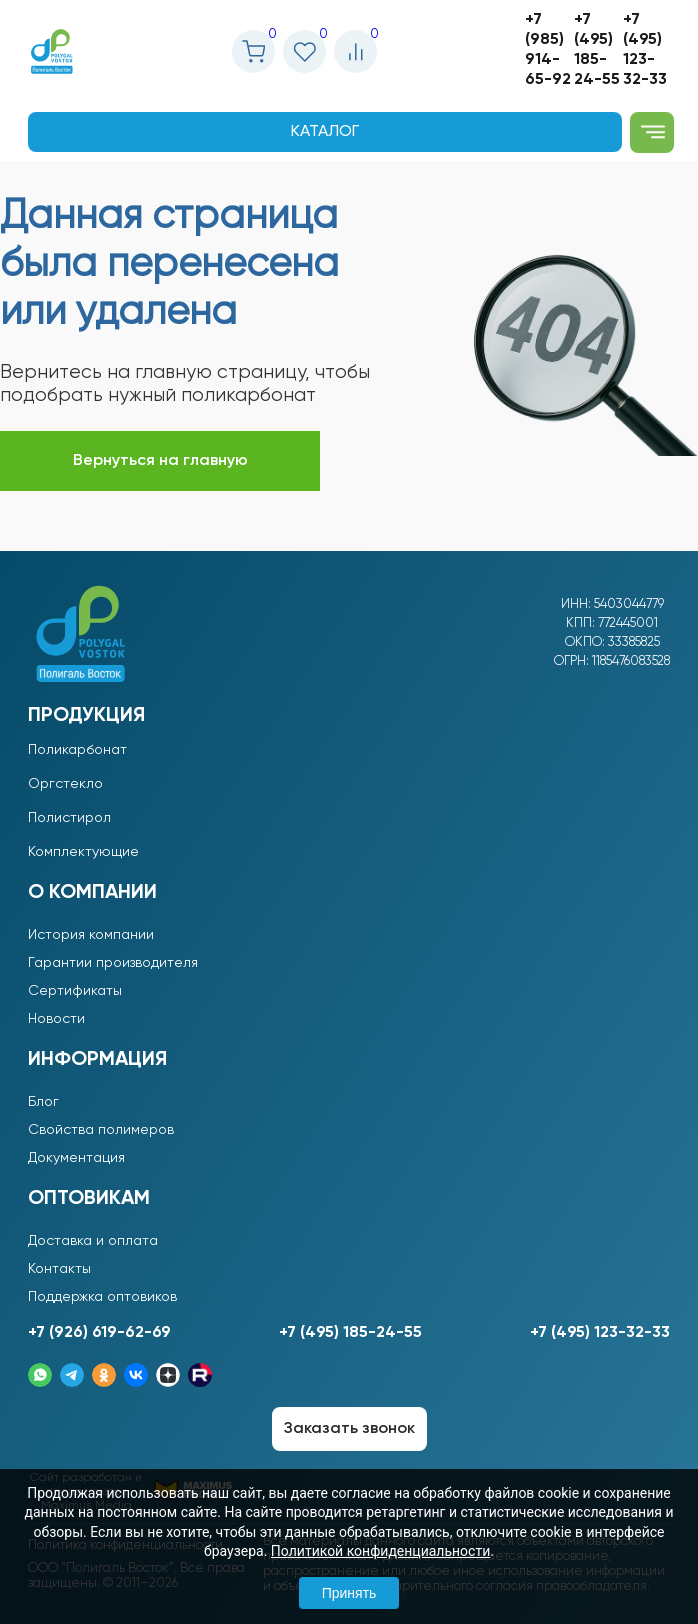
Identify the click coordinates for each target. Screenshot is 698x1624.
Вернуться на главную (160, 461)
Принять (349, 1593)
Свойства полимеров (101, 1130)
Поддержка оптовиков (102, 1297)
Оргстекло (65, 784)
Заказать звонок (349, 1429)
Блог (43, 1102)
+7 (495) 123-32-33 (645, 50)
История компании (91, 935)
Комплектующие (83, 852)
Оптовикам (89, 1199)
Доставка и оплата (93, 1241)
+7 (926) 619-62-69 (99, 1333)
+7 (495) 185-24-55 (597, 50)
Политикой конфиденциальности (380, 1551)
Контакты (59, 1269)
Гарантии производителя (113, 963)
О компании (92, 893)
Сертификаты (75, 991)
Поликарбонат (77, 750)
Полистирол (69, 818)
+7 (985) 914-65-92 (548, 50)
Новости (56, 1019)
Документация (76, 1158)
